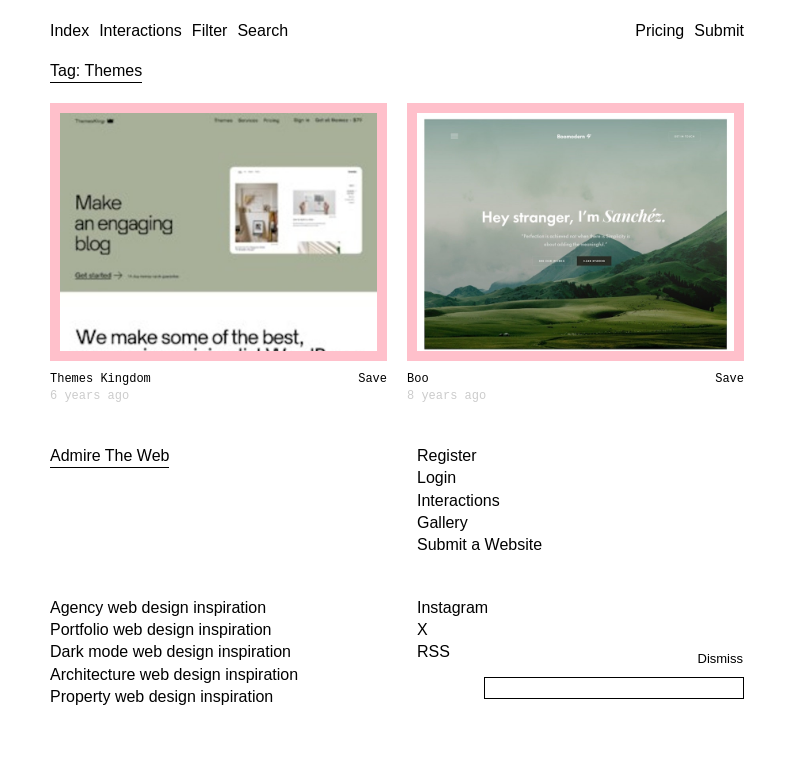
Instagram (452, 607)
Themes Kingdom (100, 379)
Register (447, 455)
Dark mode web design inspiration (170, 651)
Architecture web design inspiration (174, 674)
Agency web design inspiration (158, 607)
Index (69, 30)
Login (436, 477)
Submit (719, 30)
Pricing (659, 30)
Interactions (140, 30)
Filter (210, 30)
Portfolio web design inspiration (160, 629)
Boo (418, 379)
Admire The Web (109, 455)
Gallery (442, 522)
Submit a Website (479, 544)
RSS (433, 651)
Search (262, 30)
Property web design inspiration (161, 696)
